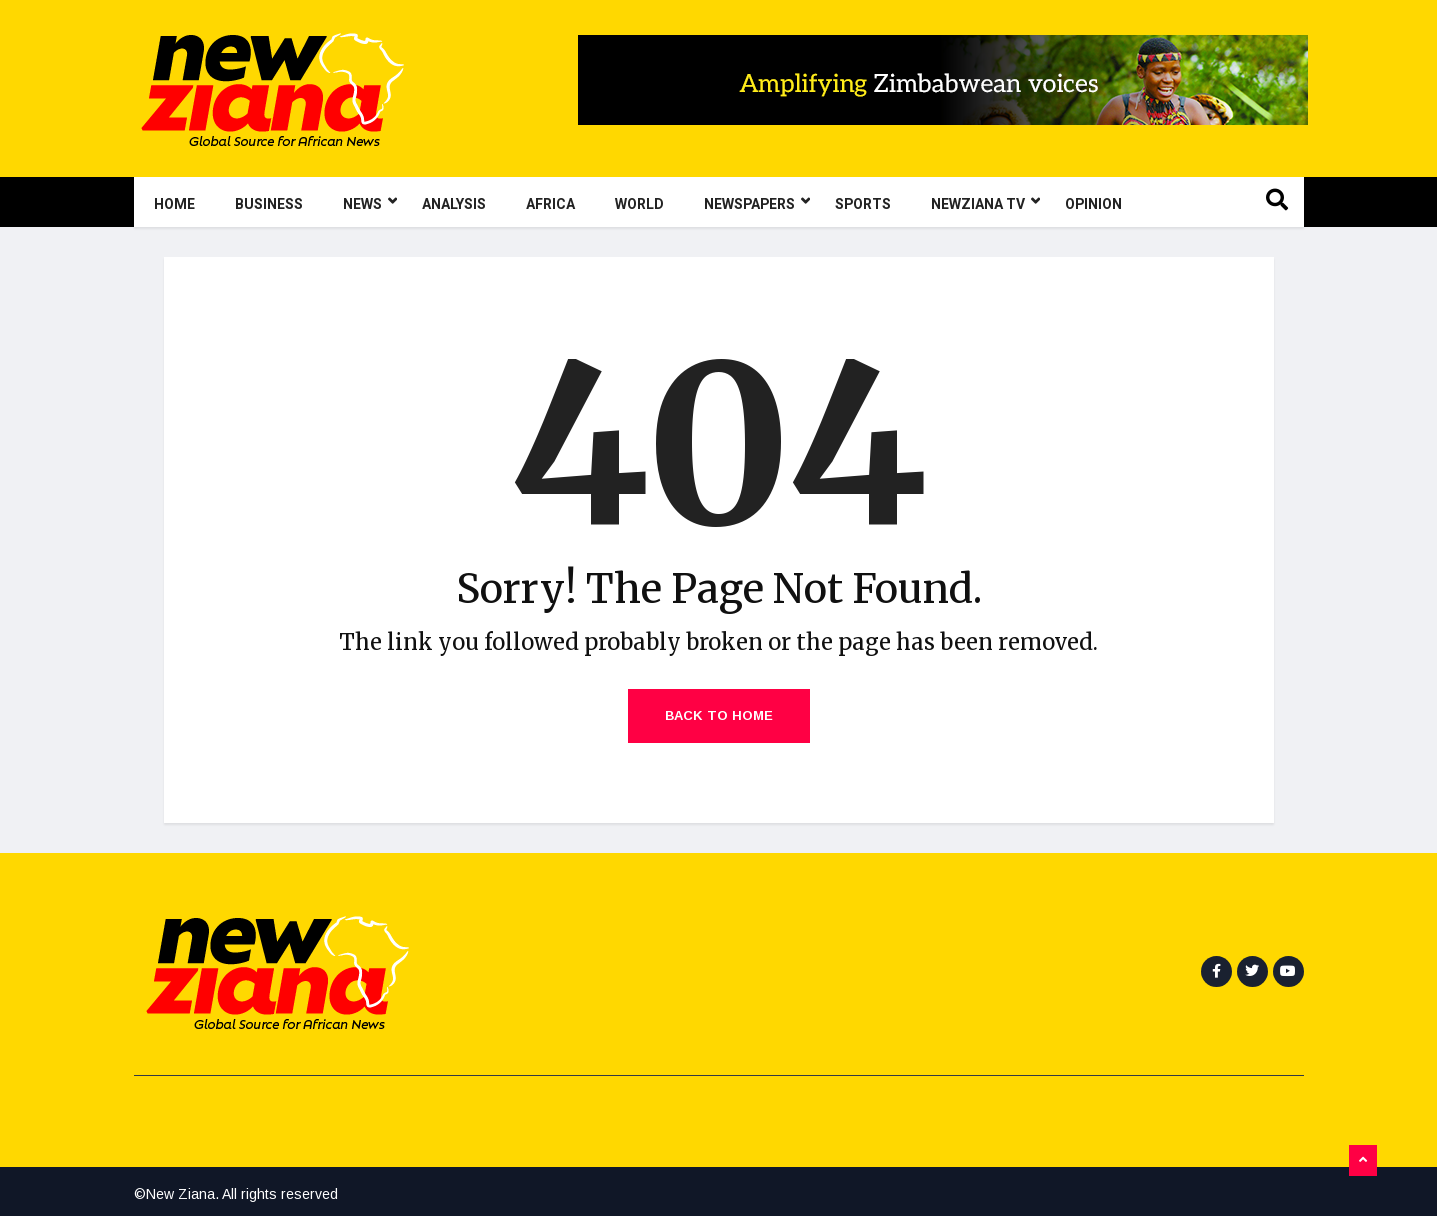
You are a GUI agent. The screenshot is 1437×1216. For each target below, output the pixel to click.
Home (174, 204)
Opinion (1093, 204)
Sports (863, 204)
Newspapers (757, 202)
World (639, 204)
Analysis (454, 204)
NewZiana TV (985, 202)
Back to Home (719, 715)
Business (269, 204)
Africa (550, 204)
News (370, 202)
